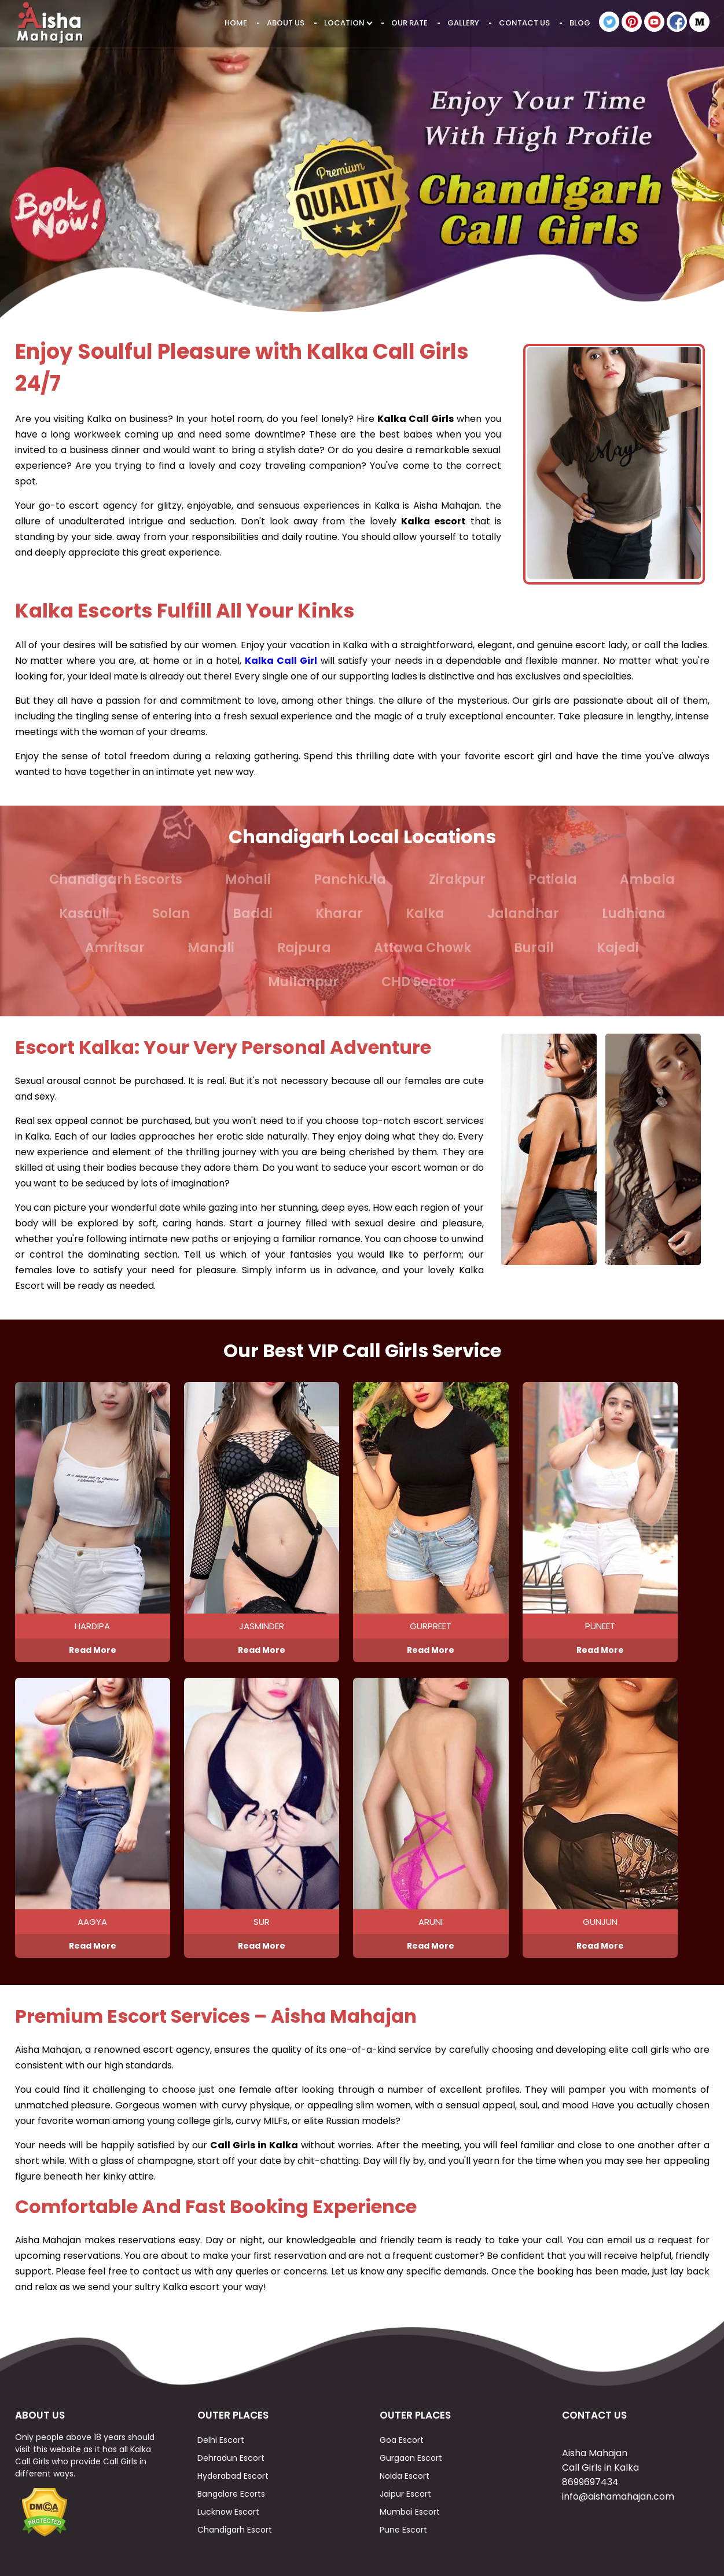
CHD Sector (418, 982)
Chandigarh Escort (234, 2529)
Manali (211, 948)
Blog (579, 22)
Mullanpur (303, 982)
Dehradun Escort (230, 2458)
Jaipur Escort (405, 2494)
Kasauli (84, 914)
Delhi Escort (220, 2440)
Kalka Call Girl (281, 660)
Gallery (463, 22)
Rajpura (304, 948)
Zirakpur (457, 879)
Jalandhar (523, 914)
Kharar (339, 914)
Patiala (552, 879)
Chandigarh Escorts (115, 879)
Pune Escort (403, 2529)
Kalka (425, 914)
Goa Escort (402, 2440)
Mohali (248, 879)
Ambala (647, 879)
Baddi (253, 914)
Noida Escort (404, 2476)
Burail (534, 948)
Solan (171, 914)
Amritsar (115, 948)
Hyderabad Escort (233, 2476)
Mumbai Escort (410, 2512)
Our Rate (409, 22)
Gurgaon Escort (411, 2458)
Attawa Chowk (422, 948)
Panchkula (350, 879)
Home (236, 22)
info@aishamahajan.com (618, 2496)
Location (348, 22)
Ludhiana (634, 914)
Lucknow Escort (228, 2512)
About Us (285, 22)
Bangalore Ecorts (231, 2494)
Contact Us (524, 22)
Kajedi (618, 948)
